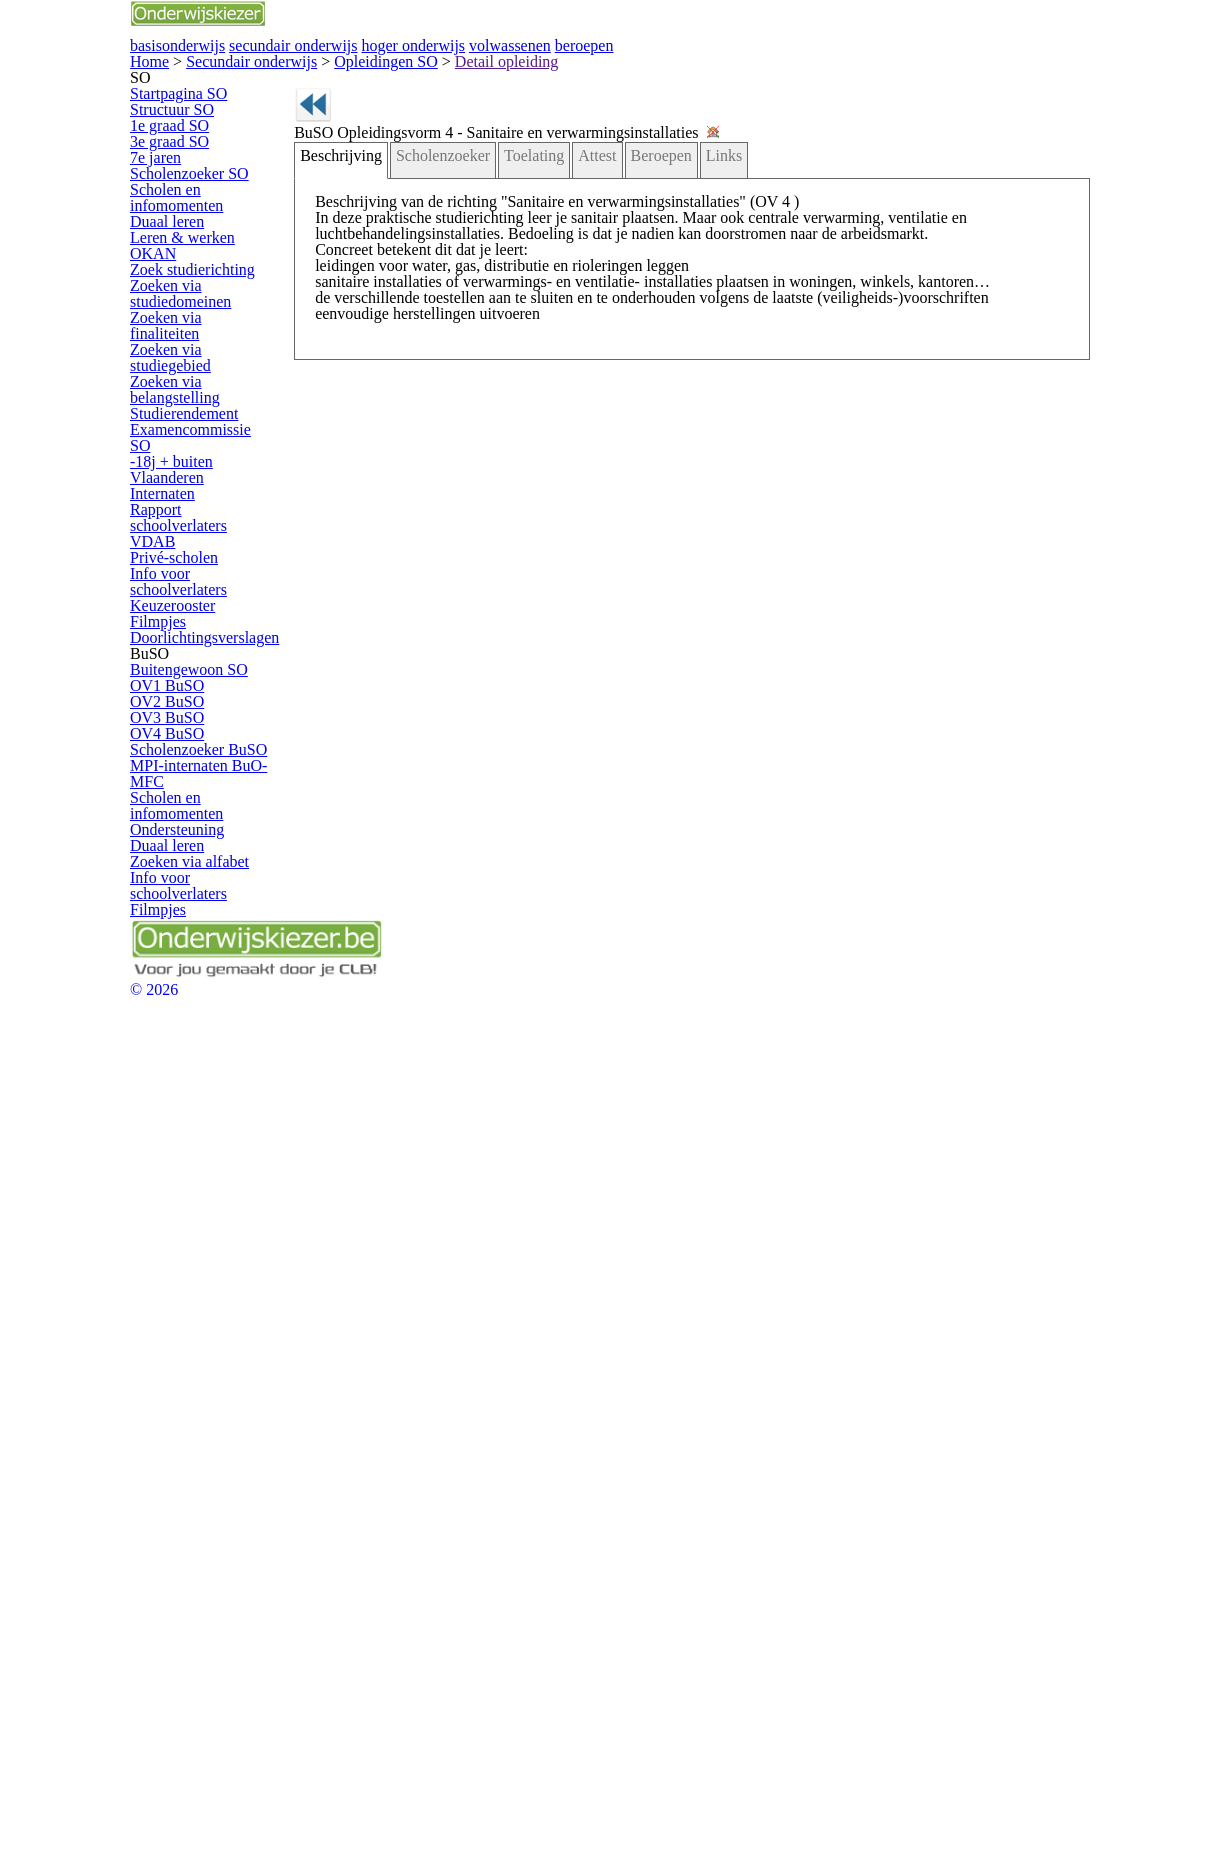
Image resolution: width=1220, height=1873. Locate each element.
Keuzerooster (191, 1057)
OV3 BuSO (186, 1302)
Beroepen (631, 314)
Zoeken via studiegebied (221, 722)
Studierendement (202, 804)
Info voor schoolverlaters (221, 1023)
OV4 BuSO (186, 1336)
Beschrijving (354, 314)
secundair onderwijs (534, 68)
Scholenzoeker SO (206, 420)
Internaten (182, 907)
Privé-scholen (192, 989)
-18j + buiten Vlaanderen (222, 872)
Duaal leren (186, 502)
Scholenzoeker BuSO (214, 1370)
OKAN (173, 571)
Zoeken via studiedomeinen (198, 647)
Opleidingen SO (299, 151)
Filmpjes (178, 1092)
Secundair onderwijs (214, 151)
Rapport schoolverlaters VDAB (219, 948)
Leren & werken (198, 537)
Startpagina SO (197, 249)
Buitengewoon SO (205, 1199)
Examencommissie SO (218, 838)
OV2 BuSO (186, 1267)
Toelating (521, 314)
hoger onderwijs (708, 68)
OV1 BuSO (186, 1233)
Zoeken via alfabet (205, 1568)
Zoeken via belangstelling (192, 763)
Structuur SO (190, 283)
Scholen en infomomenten (194, 462)
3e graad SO (190, 352)
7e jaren (177, 386)
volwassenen (860, 68)
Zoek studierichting (206, 605)
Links (686, 314)
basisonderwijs (363, 68)
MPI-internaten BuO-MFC (211, 1411)
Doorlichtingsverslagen (217, 1126)
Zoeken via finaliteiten (213, 687)
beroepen (991, 68)
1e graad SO (190, 317)
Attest (574, 314)
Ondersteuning (195, 1500)
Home (150, 151)
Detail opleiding (372, 151)
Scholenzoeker (442, 314)
